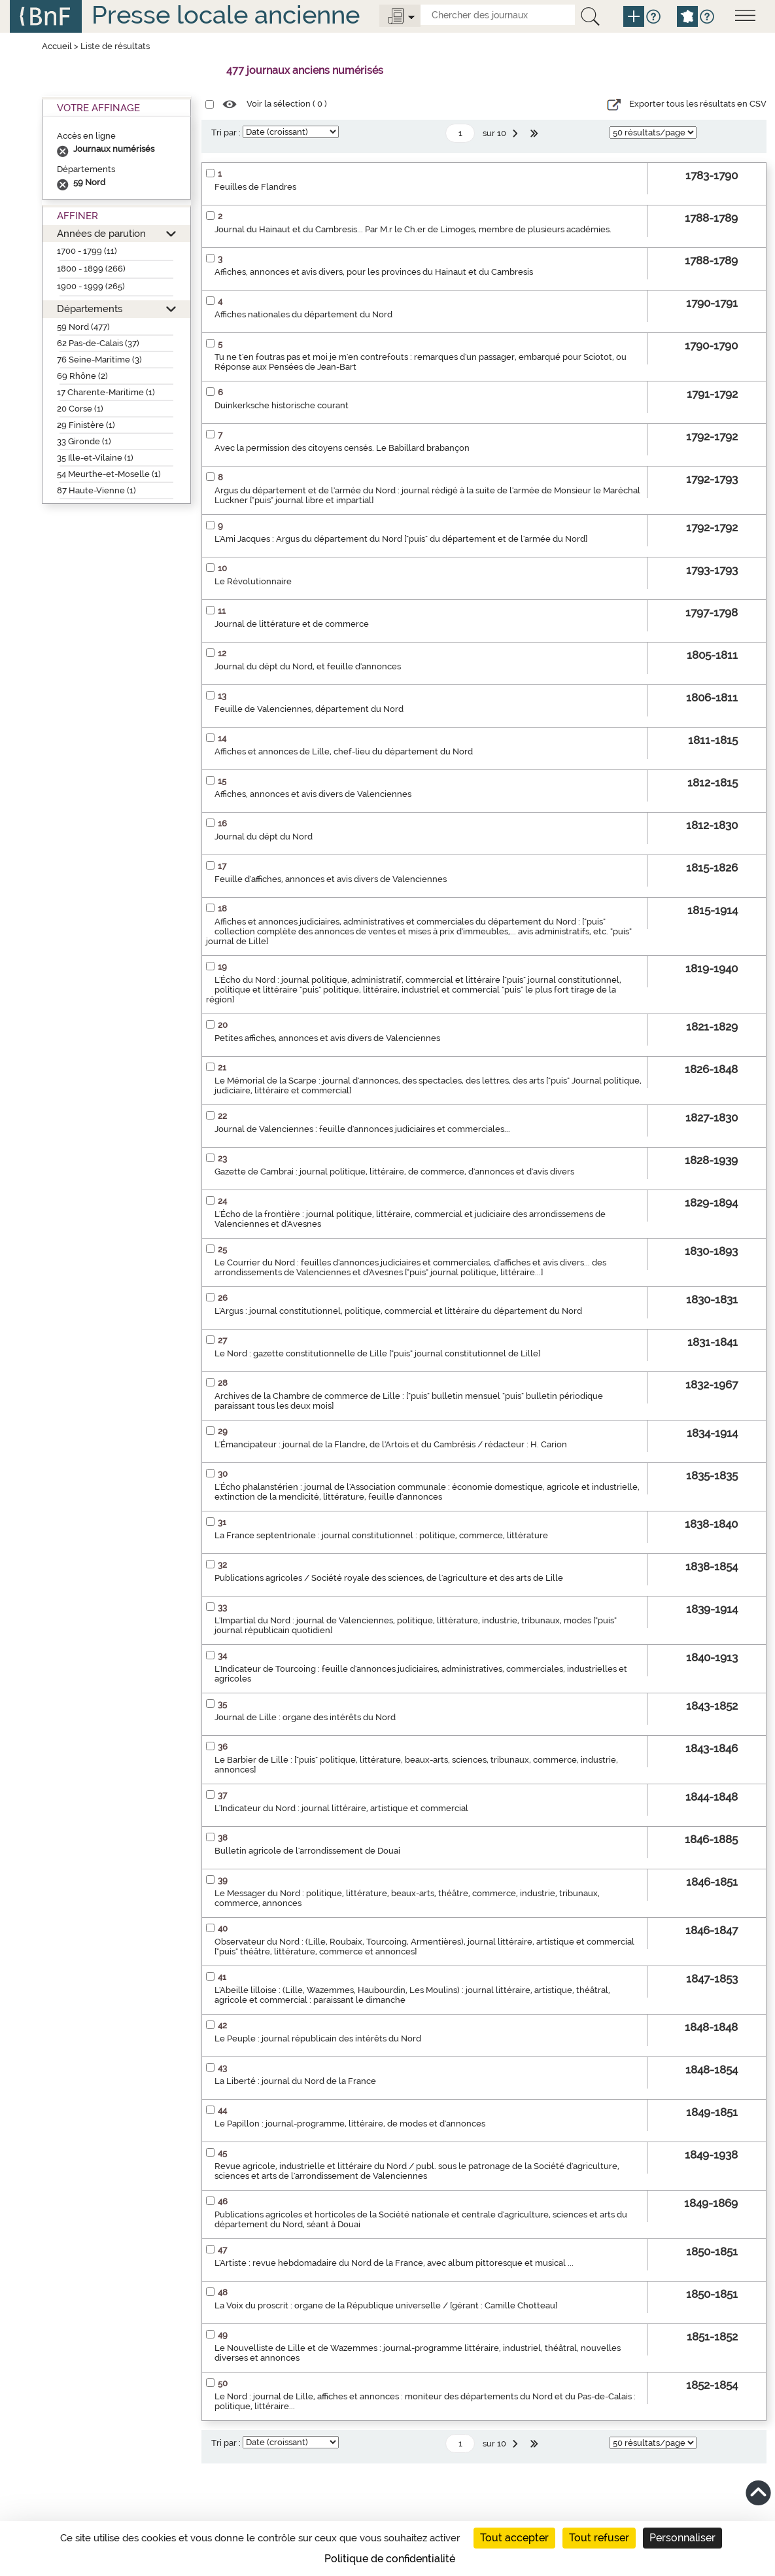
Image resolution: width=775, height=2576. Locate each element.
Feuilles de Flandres (255, 187)
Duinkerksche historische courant (282, 405)
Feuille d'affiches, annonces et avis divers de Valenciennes (331, 879)
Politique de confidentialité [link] (389, 2558)
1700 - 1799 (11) (87, 251)
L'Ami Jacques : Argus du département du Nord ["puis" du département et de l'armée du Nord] (401, 539)
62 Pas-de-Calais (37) (98, 343)
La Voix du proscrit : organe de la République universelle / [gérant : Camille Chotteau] (386, 2305)
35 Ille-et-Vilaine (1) (95, 458)
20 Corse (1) (80, 409)
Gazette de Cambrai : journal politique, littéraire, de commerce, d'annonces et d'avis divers (394, 1171)
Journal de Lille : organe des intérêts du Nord (305, 1717)
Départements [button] (89, 308)
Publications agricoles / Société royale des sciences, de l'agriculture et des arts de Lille (389, 1578)
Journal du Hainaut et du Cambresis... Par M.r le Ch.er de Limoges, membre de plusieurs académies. (413, 229)
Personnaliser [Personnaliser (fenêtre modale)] (682, 2538)
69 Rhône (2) (82, 376)
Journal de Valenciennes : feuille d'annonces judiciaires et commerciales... (362, 1129)
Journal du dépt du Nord (264, 836)
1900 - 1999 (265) (91, 286)
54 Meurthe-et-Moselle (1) (109, 474)
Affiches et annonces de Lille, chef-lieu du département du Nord (344, 751)
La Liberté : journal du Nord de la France (295, 2081)
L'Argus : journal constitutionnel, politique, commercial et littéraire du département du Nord (398, 1311)
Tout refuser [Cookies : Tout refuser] (599, 2538)
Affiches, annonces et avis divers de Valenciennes (313, 794)
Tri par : (226, 132)
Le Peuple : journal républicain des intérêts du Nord (318, 2038)
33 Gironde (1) (84, 441)
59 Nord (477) (83, 327)
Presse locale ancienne (226, 14)
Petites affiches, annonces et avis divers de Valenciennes (327, 1038)
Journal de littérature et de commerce (292, 624)
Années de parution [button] (101, 233)
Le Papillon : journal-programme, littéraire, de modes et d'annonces (350, 2123)
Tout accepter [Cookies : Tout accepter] (514, 2538)
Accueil (57, 46)
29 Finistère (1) (86, 425)
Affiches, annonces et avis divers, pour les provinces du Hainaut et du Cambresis (374, 272)
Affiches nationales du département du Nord (303, 314)
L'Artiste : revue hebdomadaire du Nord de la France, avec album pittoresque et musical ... (394, 2263)
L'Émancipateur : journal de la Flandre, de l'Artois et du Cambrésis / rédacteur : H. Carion (391, 1444)
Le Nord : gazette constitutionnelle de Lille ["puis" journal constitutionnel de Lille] (377, 1353)
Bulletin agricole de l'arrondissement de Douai (307, 1851)
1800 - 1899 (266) (91, 268)
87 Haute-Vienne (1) (96, 490)
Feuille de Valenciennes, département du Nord (309, 709)
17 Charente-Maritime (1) (106, 392)
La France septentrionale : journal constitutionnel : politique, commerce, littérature (381, 1535)
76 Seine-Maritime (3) (99, 359)
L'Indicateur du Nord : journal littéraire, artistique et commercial (341, 1808)
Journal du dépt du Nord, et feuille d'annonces (308, 666)
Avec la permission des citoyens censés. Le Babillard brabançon (342, 448)
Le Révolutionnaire (253, 581)
